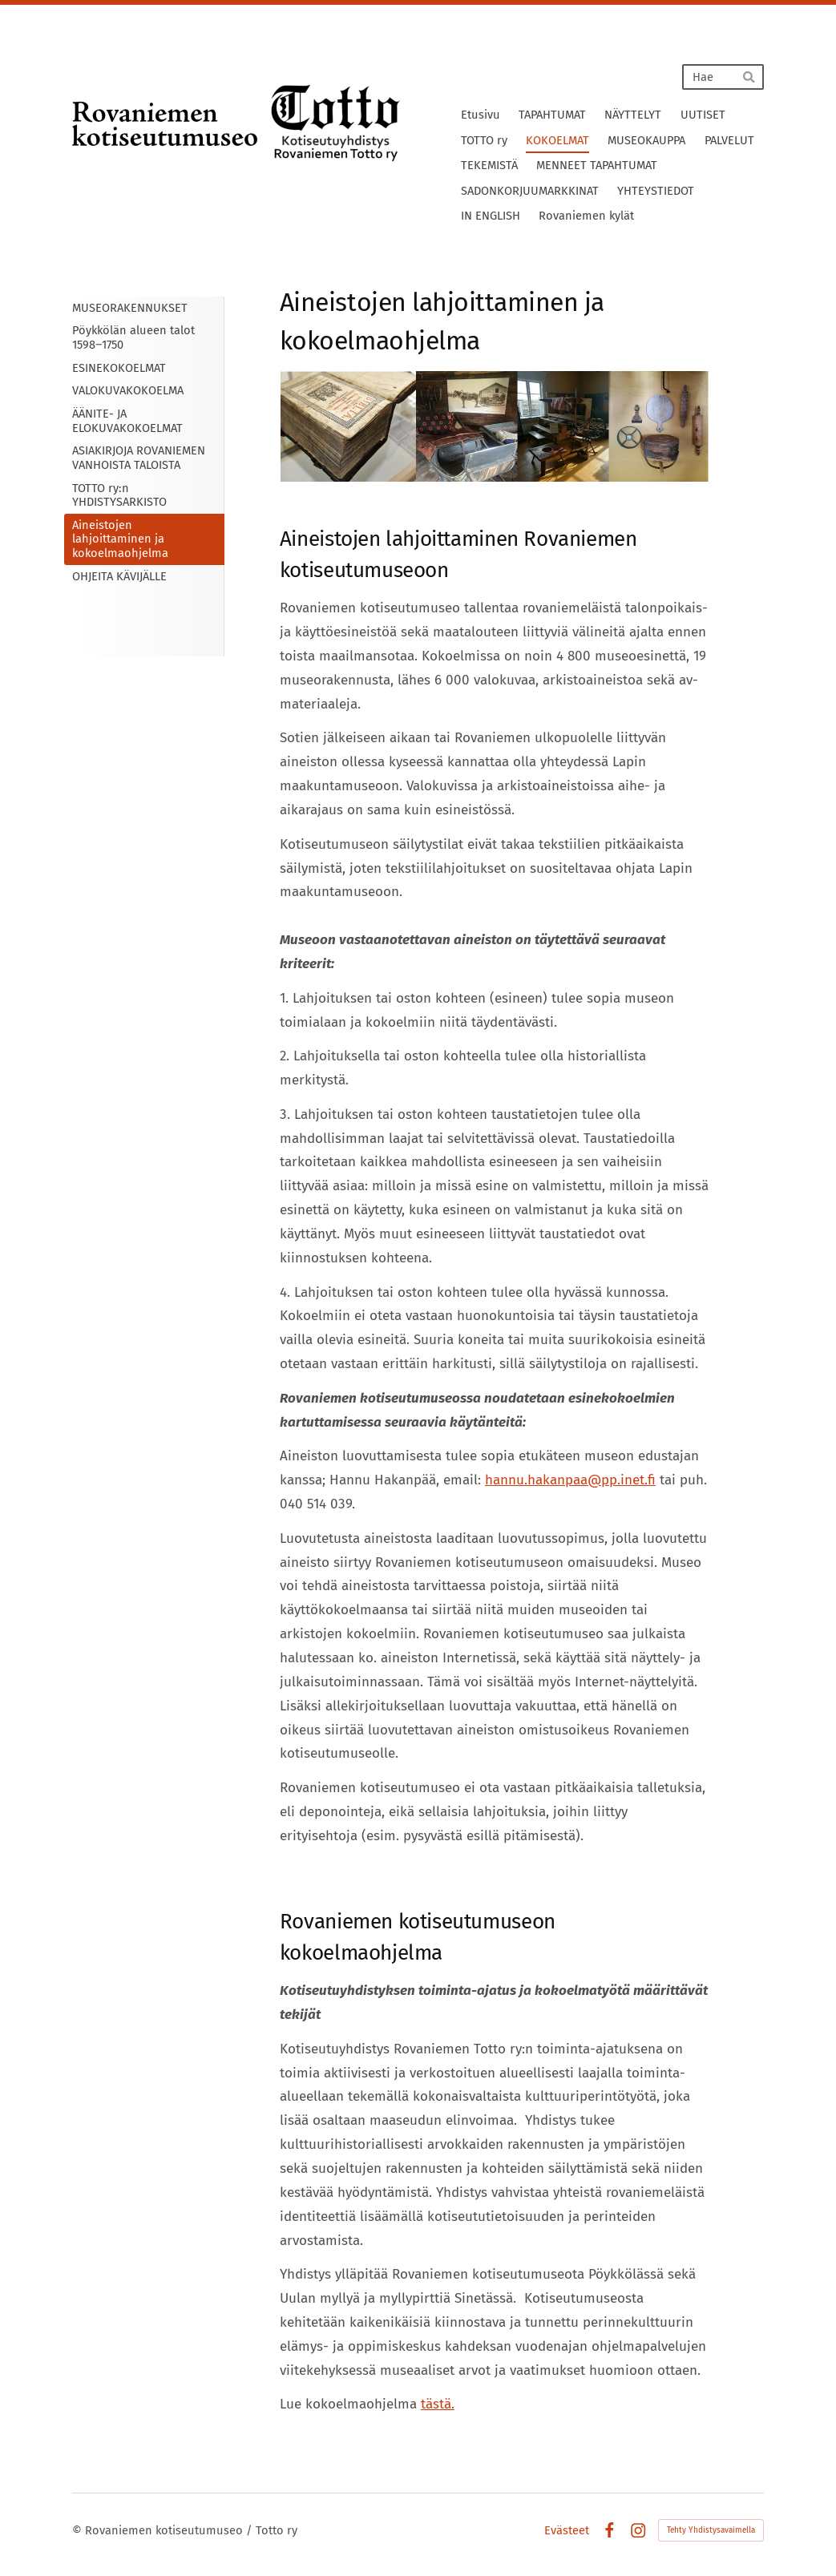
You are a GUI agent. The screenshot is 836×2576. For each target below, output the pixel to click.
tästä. (437, 2404)
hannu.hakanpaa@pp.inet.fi (570, 1480)
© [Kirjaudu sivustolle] (78, 2530)
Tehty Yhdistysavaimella (711, 2530)
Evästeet (566, 2531)
